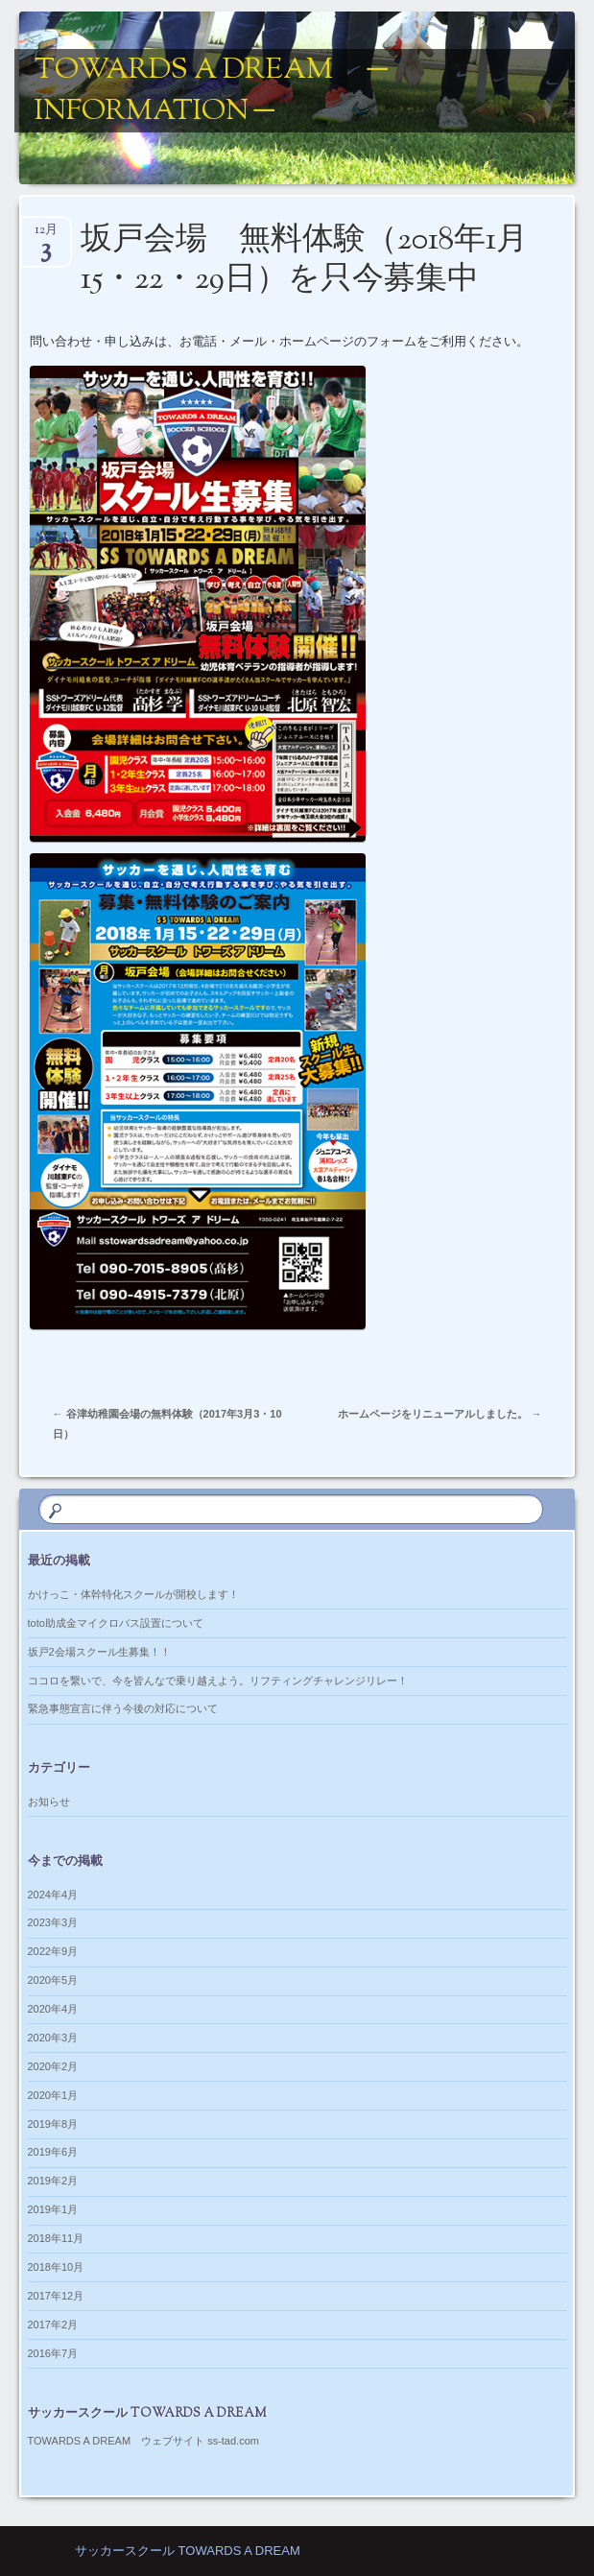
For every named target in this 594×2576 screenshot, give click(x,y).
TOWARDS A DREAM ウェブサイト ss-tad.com (143, 2440)
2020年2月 (53, 2066)
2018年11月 (56, 2238)
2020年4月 (53, 2009)
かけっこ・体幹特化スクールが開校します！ (133, 1594)
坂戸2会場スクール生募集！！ (99, 1652)
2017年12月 (56, 2296)
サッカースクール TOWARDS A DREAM (187, 2550)
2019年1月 (53, 2209)
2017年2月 (53, 2324)
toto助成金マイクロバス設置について (115, 1623)
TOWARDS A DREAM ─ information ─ (211, 91)
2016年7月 (53, 2353)
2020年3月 (53, 2037)
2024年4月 (53, 1894)
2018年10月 (56, 2267)
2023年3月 (53, 1922)
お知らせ (49, 1801)
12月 (46, 236)
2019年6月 (53, 2152)
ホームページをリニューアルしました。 (439, 1413)
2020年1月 (53, 2095)
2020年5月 (53, 1980)
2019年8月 (53, 2124)
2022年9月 (53, 1951)
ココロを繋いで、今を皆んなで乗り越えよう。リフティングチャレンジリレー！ (218, 1680)
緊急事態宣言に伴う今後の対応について (123, 1708)
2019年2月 (53, 2180)
